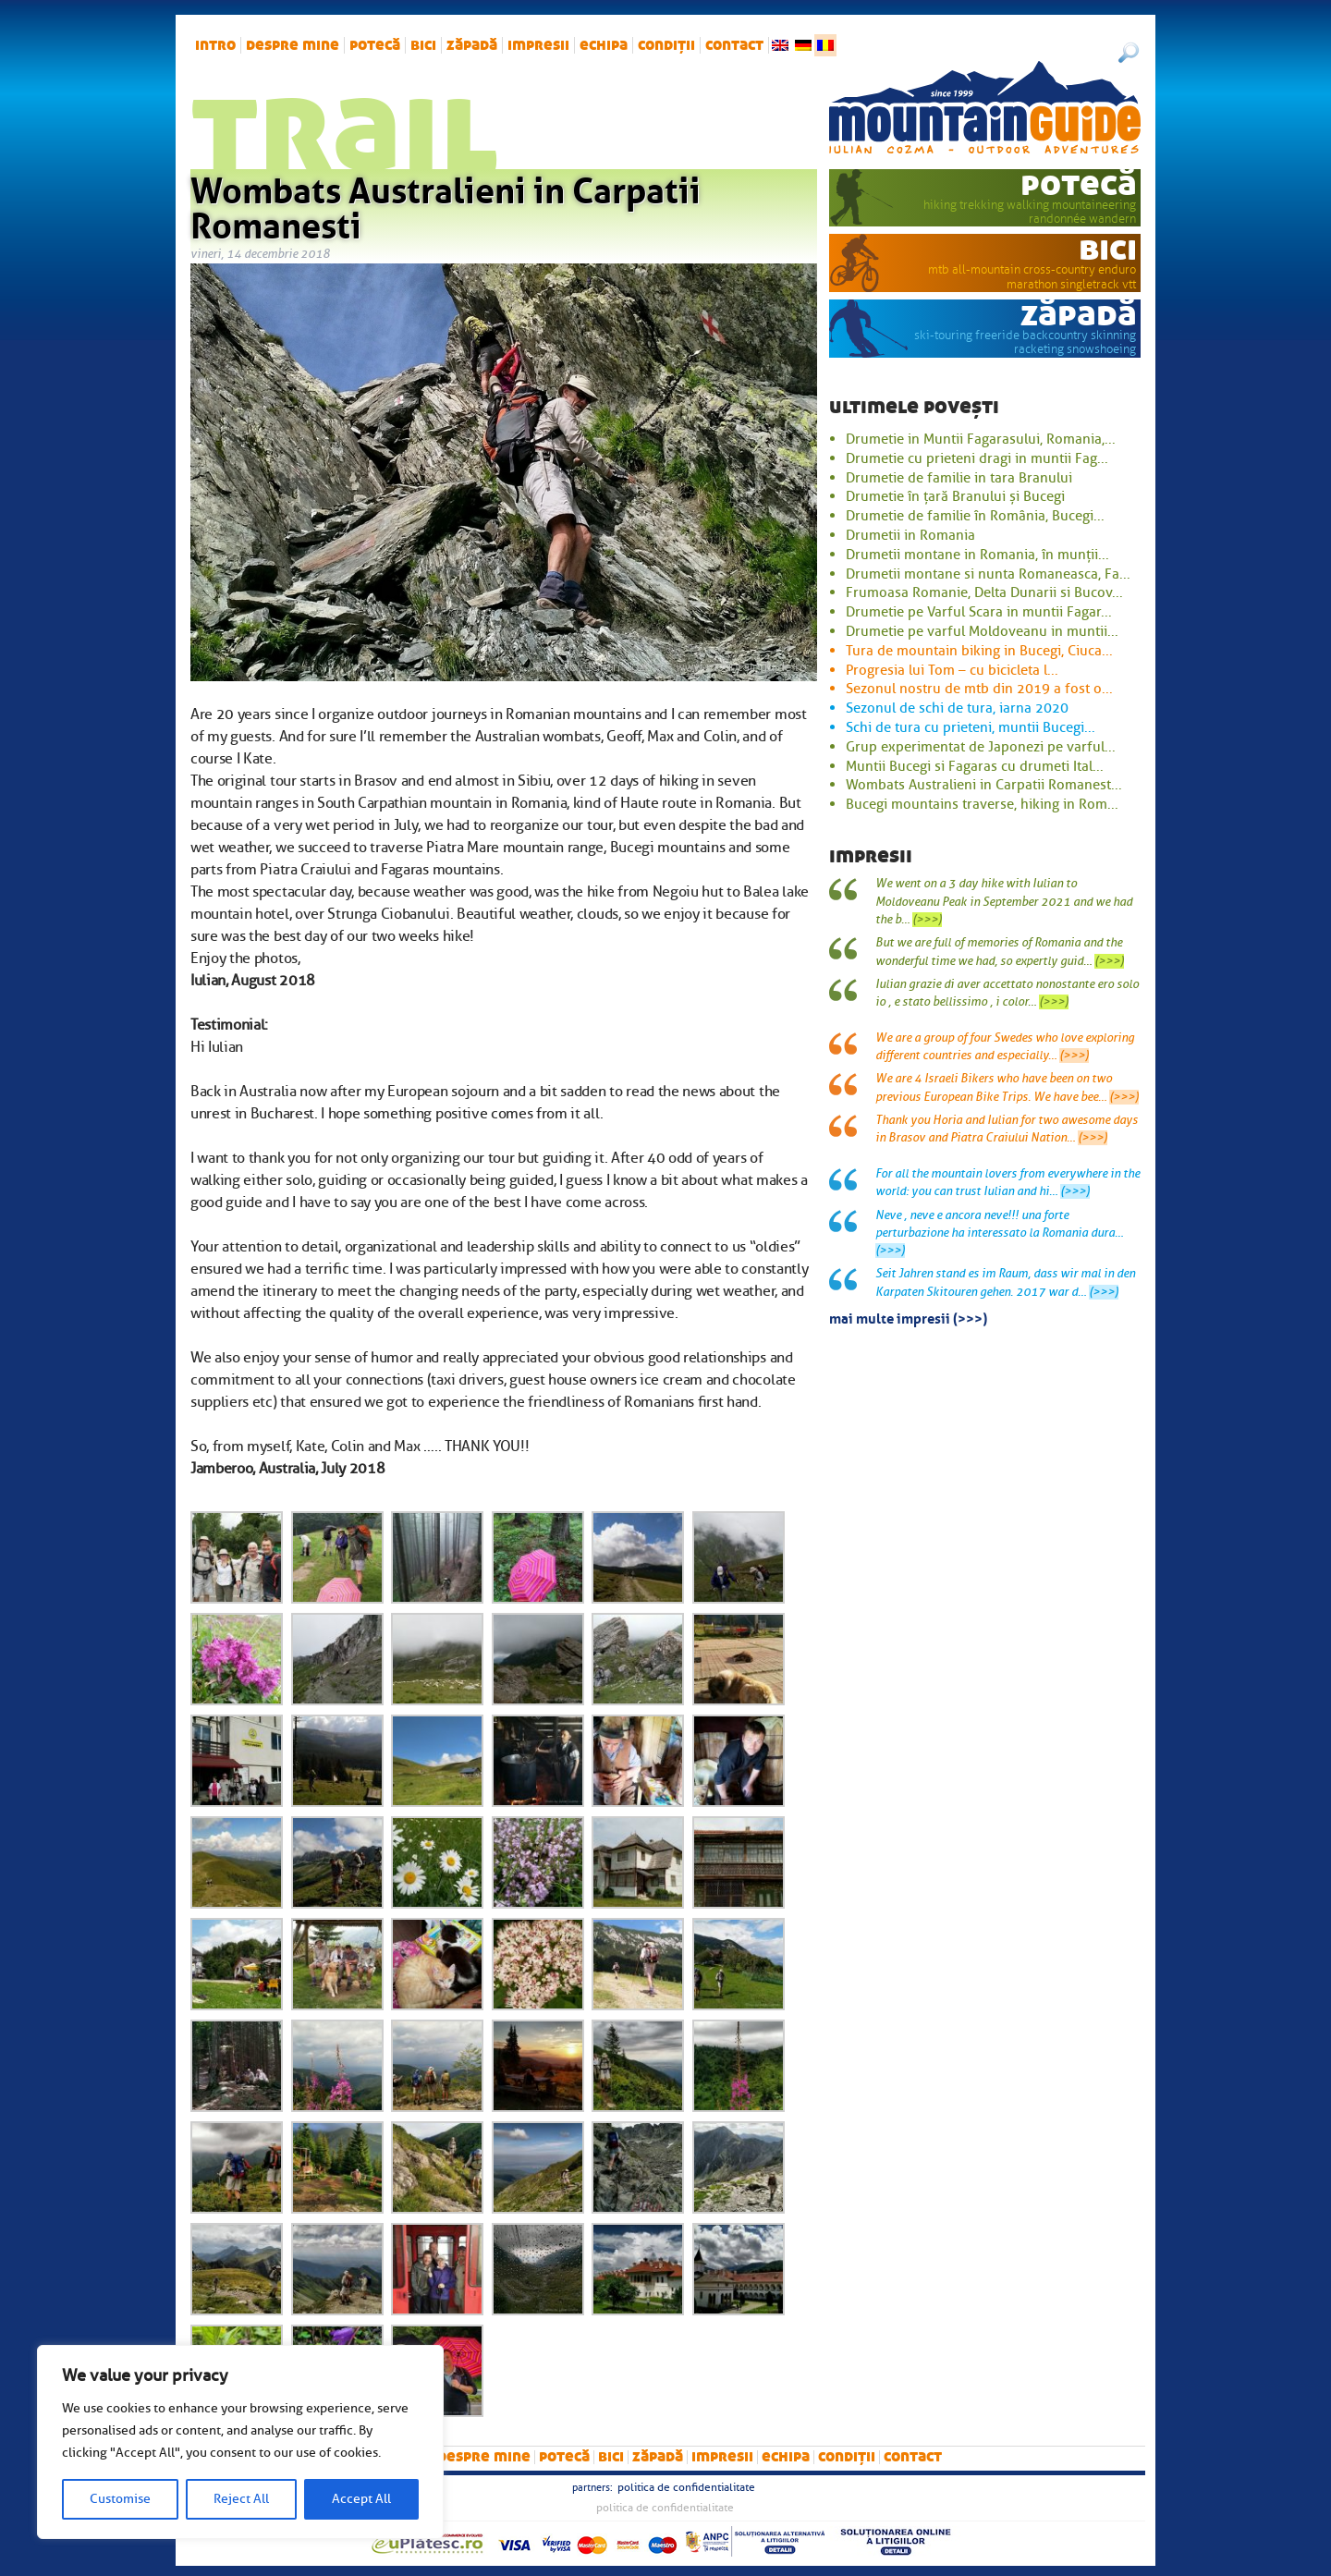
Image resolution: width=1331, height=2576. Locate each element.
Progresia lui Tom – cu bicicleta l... (952, 670)
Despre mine (292, 45)
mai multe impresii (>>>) (908, 1317)
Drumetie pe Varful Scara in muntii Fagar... (979, 612)
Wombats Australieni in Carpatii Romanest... (984, 784)
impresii (538, 45)
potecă (374, 45)
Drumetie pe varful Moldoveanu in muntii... (982, 631)
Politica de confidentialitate (686, 2487)
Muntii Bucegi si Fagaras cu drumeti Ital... (975, 766)
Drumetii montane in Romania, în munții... (977, 554)
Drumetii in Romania (910, 535)
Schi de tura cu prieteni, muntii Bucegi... (970, 727)
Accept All (361, 2499)
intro (215, 45)
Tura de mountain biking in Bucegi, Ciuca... (979, 650)
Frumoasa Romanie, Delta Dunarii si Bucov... (984, 592)
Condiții (666, 45)
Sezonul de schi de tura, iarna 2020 (957, 708)
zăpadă (471, 45)
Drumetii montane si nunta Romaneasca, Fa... (988, 574)
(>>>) (927, 919)
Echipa (604, 45)
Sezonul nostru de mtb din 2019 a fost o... (979, 688)
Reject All (241, 2499)
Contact (734, 45)
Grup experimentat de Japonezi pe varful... (981, 747)
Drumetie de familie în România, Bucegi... (975, 516)
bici (423, 45)
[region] (240, 2442)
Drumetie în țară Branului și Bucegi (955, 496)
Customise (120, 2499)
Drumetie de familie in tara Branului (959, 478)
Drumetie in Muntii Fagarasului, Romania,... (981, 439)
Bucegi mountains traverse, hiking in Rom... (982, 804)
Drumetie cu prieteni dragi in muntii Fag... (977, 458)
